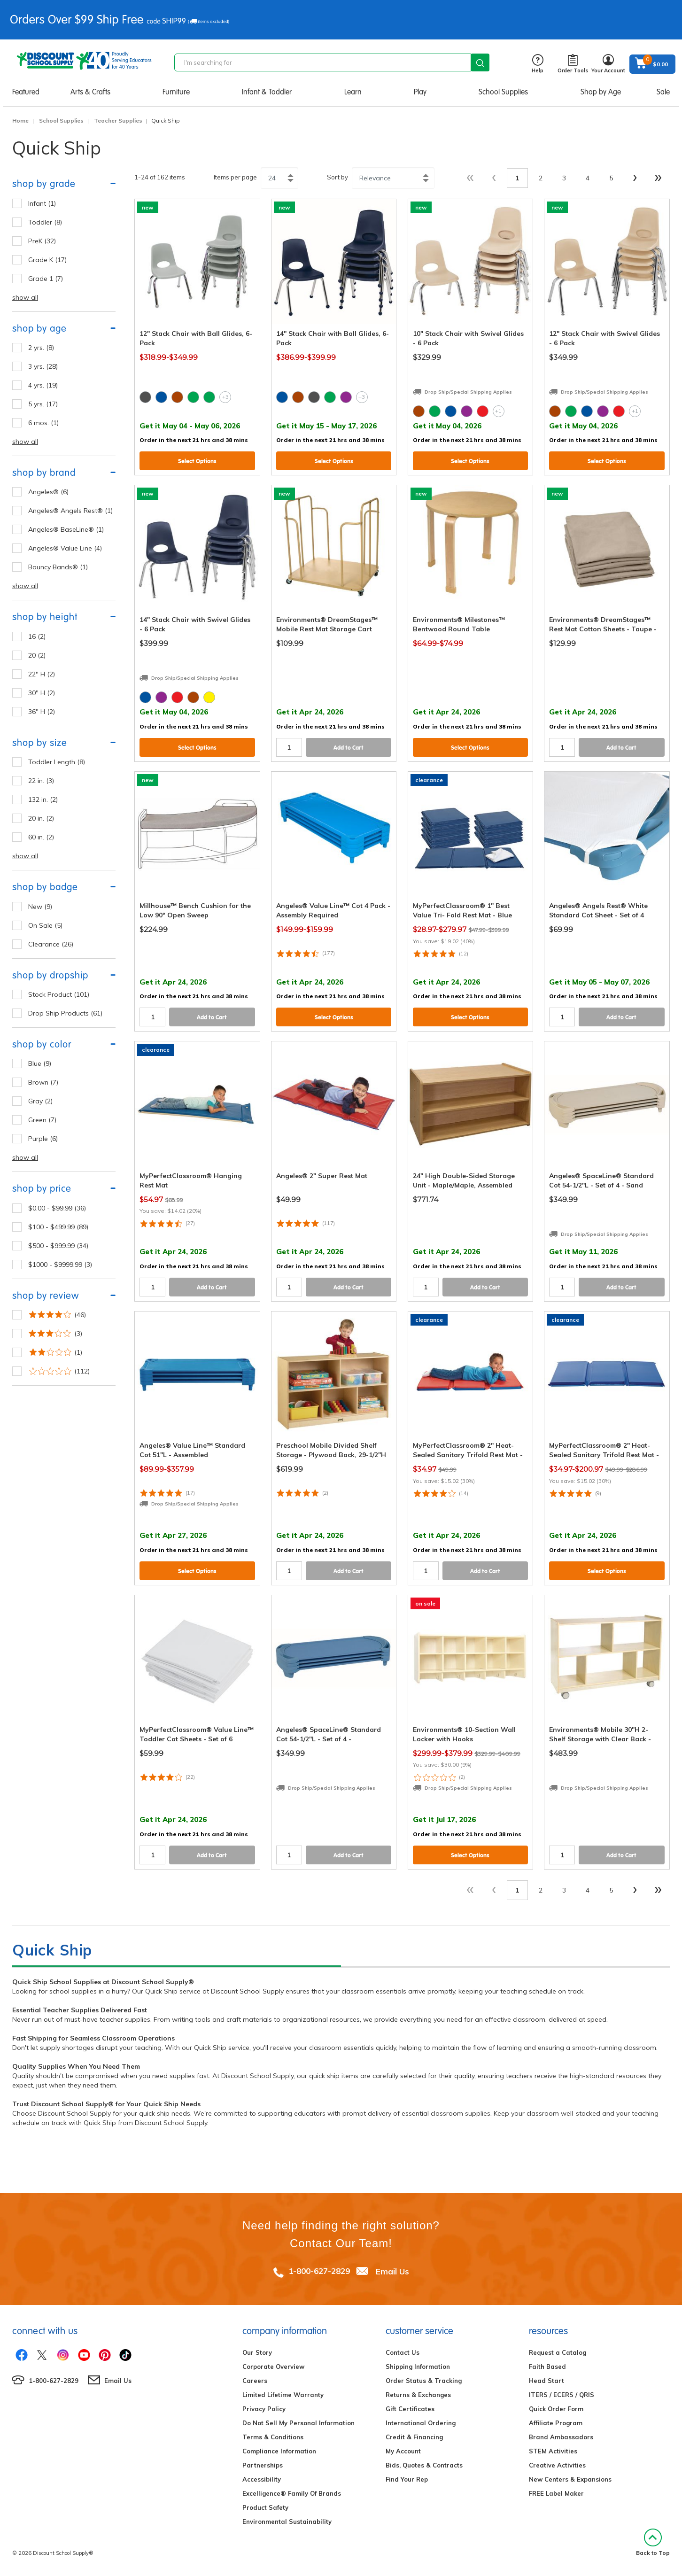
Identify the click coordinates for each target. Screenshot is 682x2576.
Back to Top (653, 2542)
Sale (663, 91)
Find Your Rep (407, 2479)
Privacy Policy (264, 2409)
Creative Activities (557, 2465)
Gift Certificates (410, 2409)
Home (20, 120)
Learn (353, 91)
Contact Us (402, 2352)
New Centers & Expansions (570, 2479)
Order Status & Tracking (424, 2380)
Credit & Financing (414, 2437)
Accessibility (261, 2479)
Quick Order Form (556, 2409)
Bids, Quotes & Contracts (424, 2465)
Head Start (546, 2380)
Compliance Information (279, 2451)
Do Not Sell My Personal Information (298, 2423)
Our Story (257, 2352)
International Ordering (421, 2423)
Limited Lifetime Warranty (283, 2394)
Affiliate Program (555, 2423)
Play (420, 91)
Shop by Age (601, 91)
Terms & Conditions (272, 2437)
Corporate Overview (273, 2366)
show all (25, 297)
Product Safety (265, 2507)
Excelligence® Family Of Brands (291, 2493)
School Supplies (503, 91)
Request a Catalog (557, 2352)
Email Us (392, 2271)
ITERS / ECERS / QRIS (561, 2394)
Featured (25, 91)
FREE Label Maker (556, 2493)
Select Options (197, 461)
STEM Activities (553, 2451)
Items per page (235, 177)
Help (537, 64)
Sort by (337, 177)
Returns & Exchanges (418, 2394)
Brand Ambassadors (561, 2437)
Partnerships (262, 2465)
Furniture (176, 91)
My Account (403, 2451)
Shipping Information (418, 2366)
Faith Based (547, 2366)
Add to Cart (348, 747)
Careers (254, 2380)
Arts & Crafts (90, 91)
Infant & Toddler (267, 91)
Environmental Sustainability (287, 2521)
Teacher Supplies (118, 120)
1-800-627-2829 (319, 2271)
